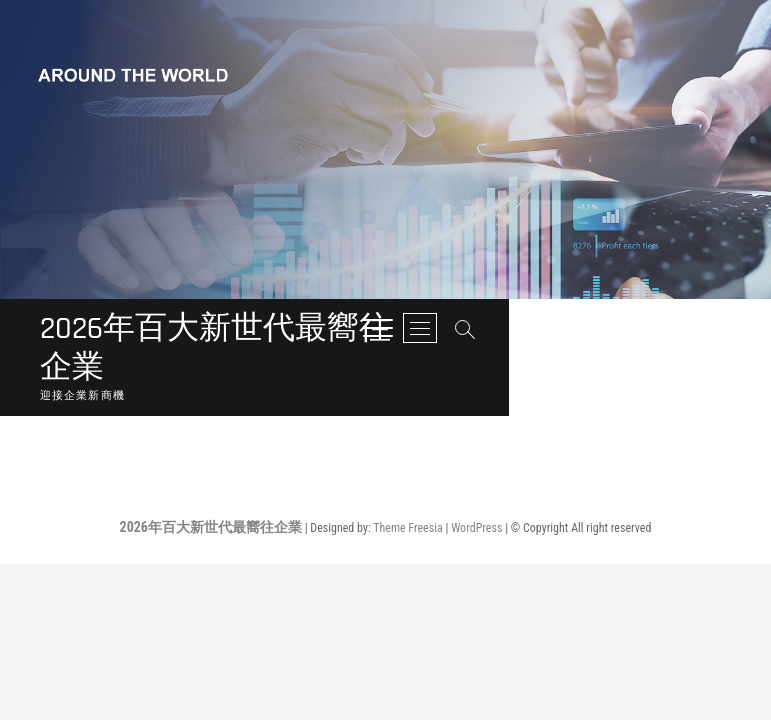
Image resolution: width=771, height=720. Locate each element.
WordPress (476, 494)
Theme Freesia (407, 494)
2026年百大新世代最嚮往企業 (273, 331)
